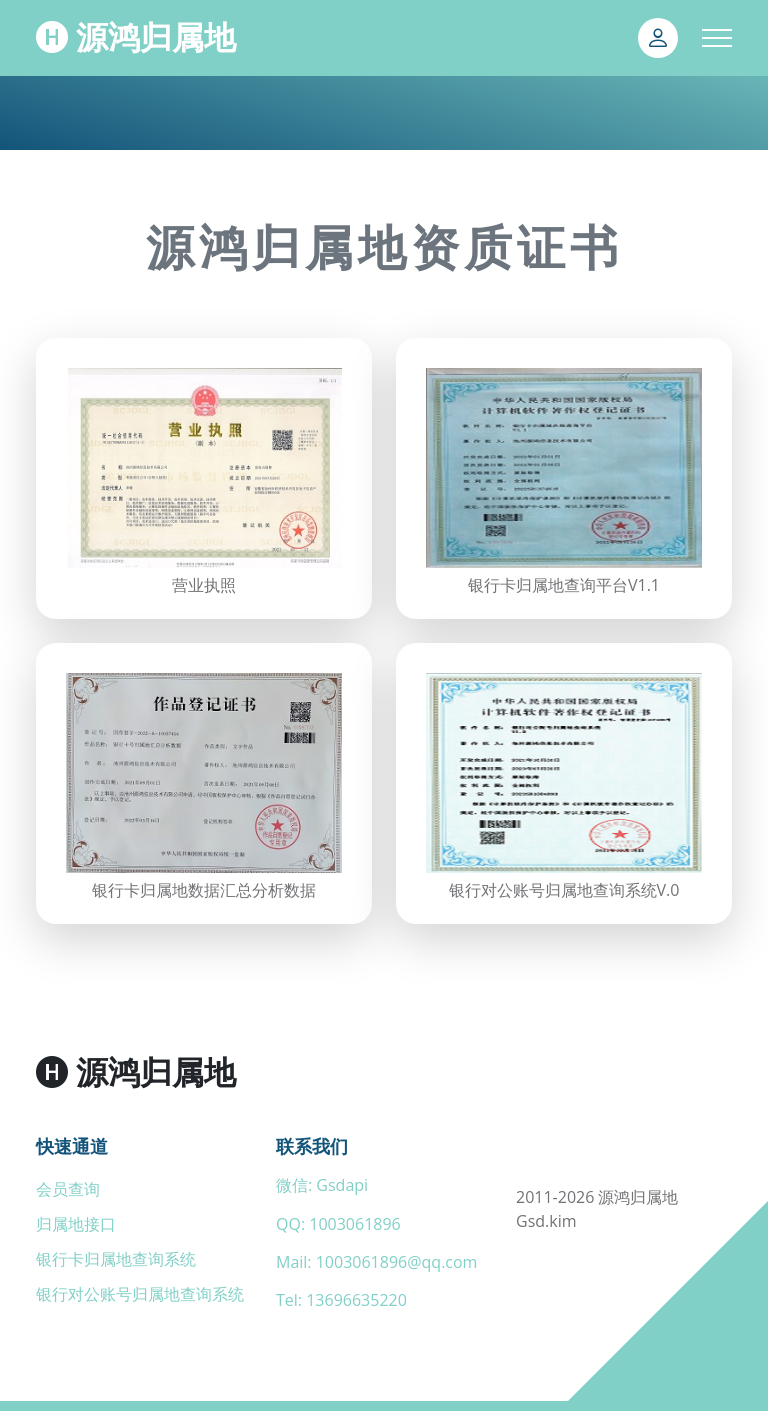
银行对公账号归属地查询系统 (140, 1294)
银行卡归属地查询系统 (116, 1259)
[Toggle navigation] (717, 37)
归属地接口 (76, 1224)
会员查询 (68, 1189)
